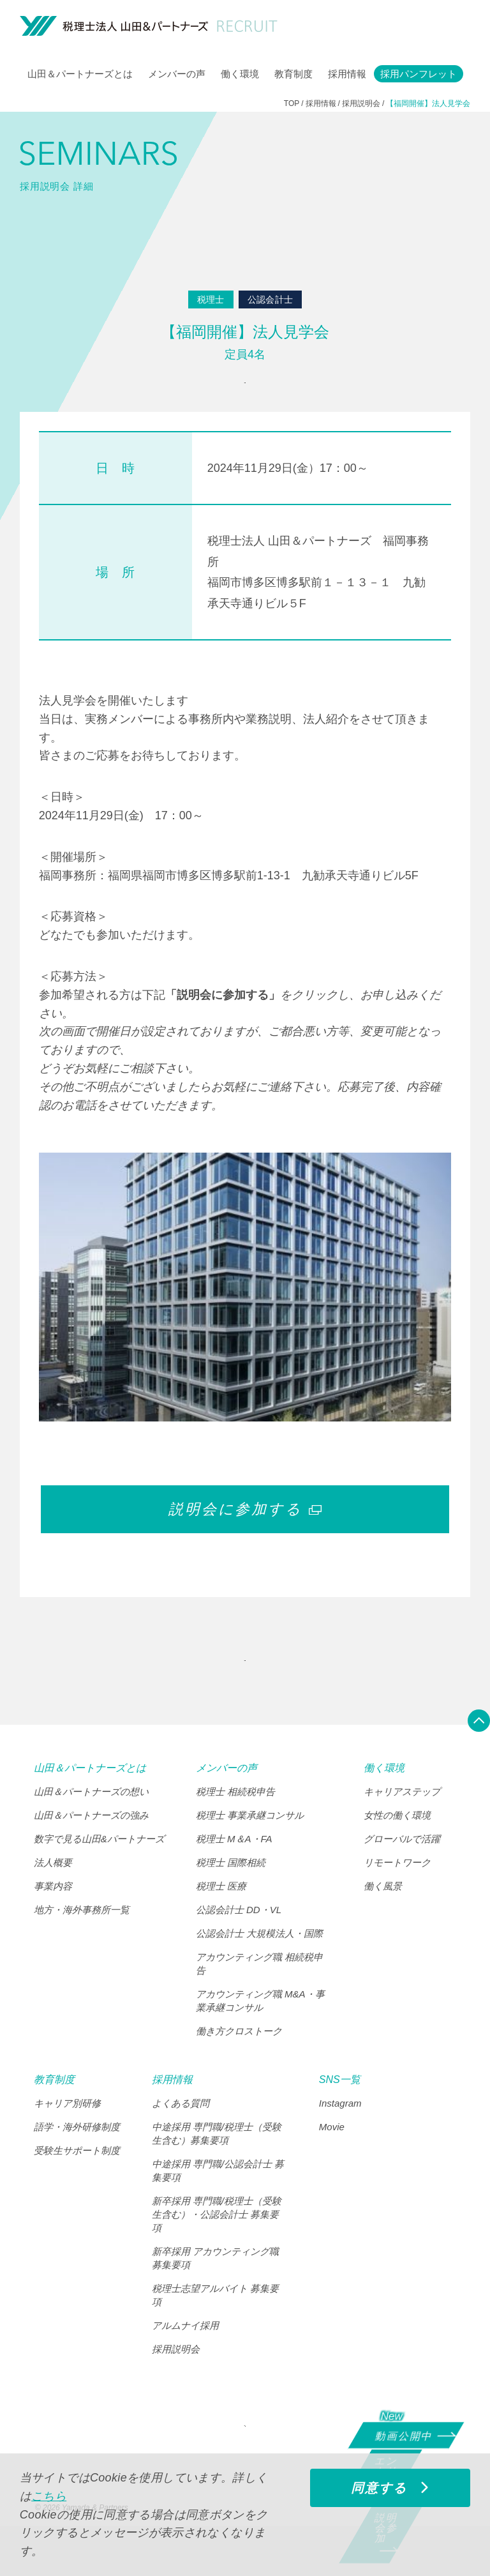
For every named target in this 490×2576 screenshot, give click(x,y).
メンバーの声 (176, 73)
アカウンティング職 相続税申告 (259, 1997)
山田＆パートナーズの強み (91, 1848)
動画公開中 (408, 2434)
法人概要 (53, 1895)
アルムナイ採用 (185, 2358)
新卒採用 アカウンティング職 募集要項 (215, 2291)
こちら (48, 2496)
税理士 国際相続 (230, 1895)
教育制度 (293, 73)
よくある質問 (180, 2136)
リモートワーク (397, 1895)
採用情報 (347, 73)
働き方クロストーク (239, 2064)
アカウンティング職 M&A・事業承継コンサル (260, 2034)
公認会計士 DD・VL (238, 1942)
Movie (332, 2160)
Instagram (340, 2136)
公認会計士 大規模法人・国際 (259, 1966)
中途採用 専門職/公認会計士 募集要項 (218, 2204)
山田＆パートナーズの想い (91, 1824)
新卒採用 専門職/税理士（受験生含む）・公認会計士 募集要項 (216, 2247)
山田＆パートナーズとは (80, 73)
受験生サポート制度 (77, 2183)
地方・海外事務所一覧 (82, 1942)
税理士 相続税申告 (235, 1824)
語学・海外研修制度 (77, 2160)
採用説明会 (176, 2382)
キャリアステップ (402, 1824)
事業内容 (53, 1919)
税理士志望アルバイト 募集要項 (215, 2328)
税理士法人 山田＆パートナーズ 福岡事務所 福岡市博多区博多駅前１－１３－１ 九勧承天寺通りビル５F (318, 588)
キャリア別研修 (67, 2136)
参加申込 (241, 391)
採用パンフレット (418, 73)
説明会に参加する (244, 1525)
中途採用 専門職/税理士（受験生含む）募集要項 (216, 2167)
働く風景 (383, 1919)
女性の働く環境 (397, 1848)
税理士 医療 (221, 1919)
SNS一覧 (339, 2113)
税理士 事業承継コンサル (250, 1848)
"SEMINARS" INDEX (241, 1685)
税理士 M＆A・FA (234, 1872)
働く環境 (240, 73)
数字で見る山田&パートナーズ (99, 1872)
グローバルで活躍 (402, 1872)
